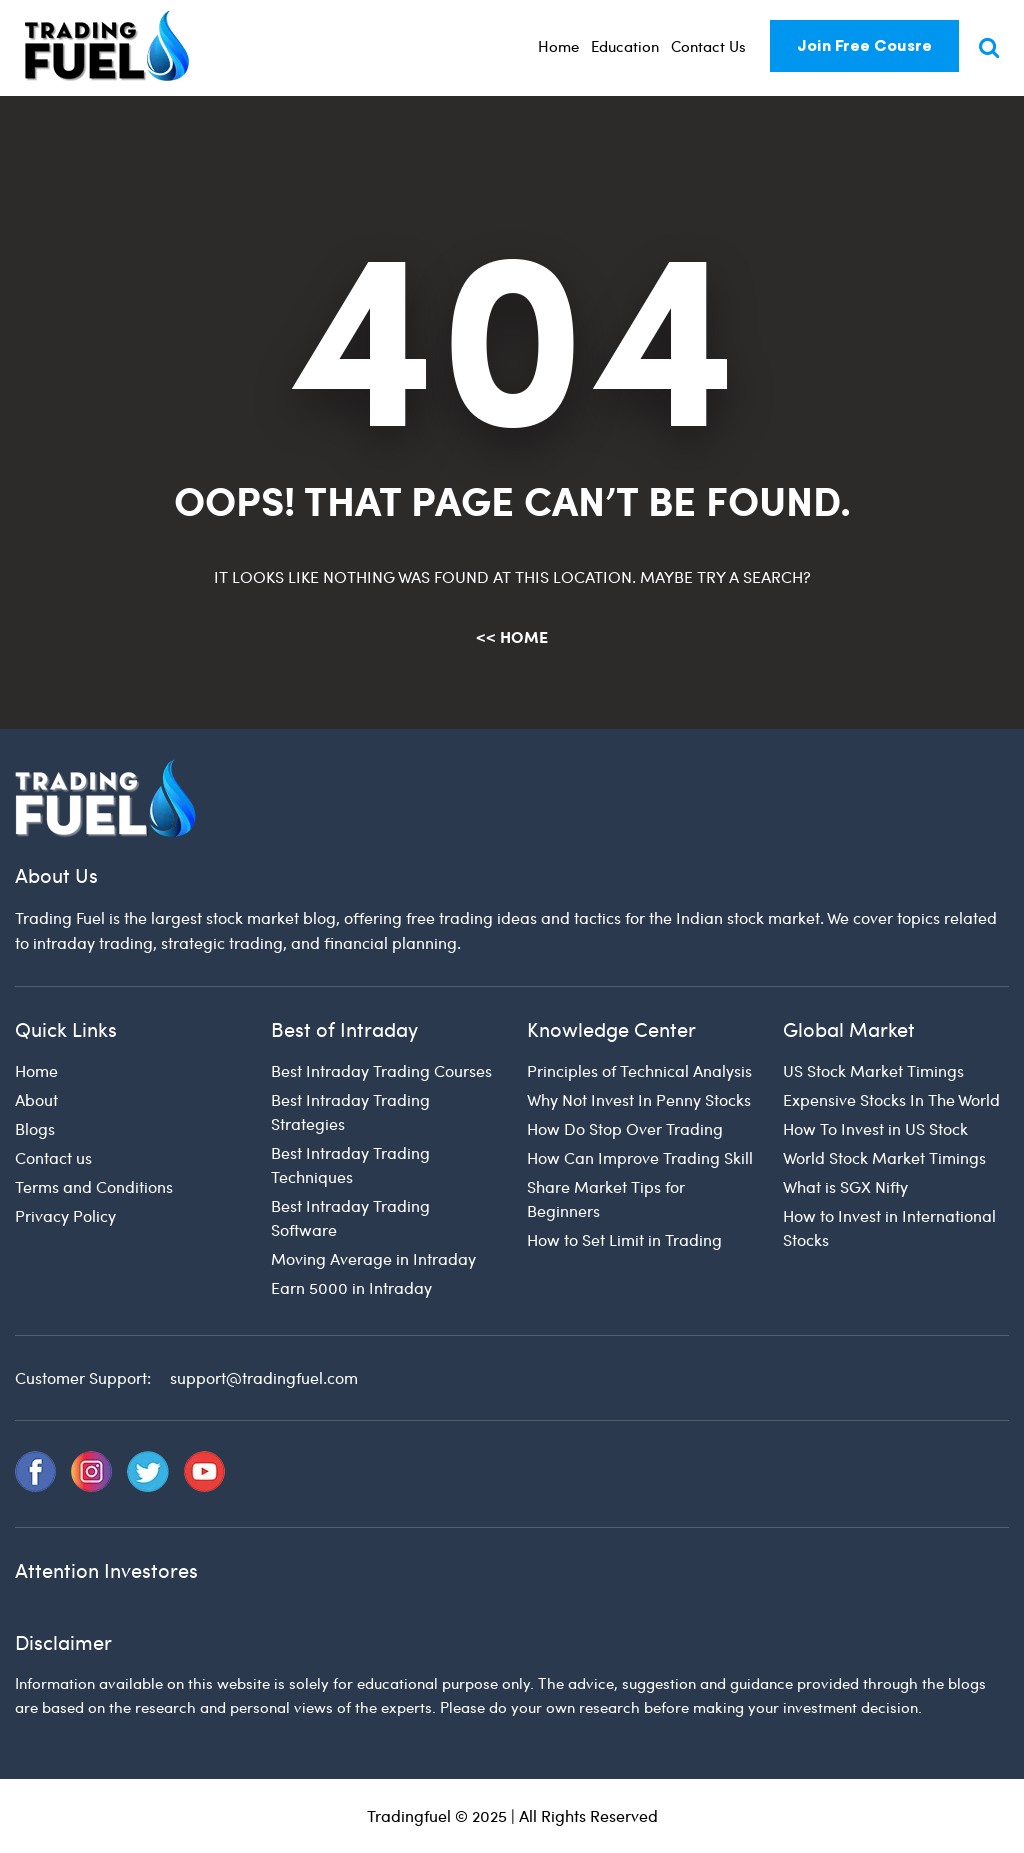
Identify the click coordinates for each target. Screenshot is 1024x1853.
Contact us (53, 1157)
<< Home (512, 636)
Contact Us (708, 46)
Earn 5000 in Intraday (351, 1287)
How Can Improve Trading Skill (640, 1157)
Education (625, 46)
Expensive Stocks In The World (891, 1099)
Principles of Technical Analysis (639, 1070)
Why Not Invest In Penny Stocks (639, 1099)
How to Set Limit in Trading (624, 1239)
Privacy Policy (65, 1215)
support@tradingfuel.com (264, 1377)
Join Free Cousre (864, 46)
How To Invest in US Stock (875, 1128)
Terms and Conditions (94, 1186)
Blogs (35, 1128)
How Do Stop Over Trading (625, 1128)
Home (558, 46)
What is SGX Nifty (845, 1186)
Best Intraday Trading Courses (381, 1070)
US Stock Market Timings (873, 1070)
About (36, 1099)
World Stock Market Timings (884, 1157)
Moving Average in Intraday (373, 1258)
